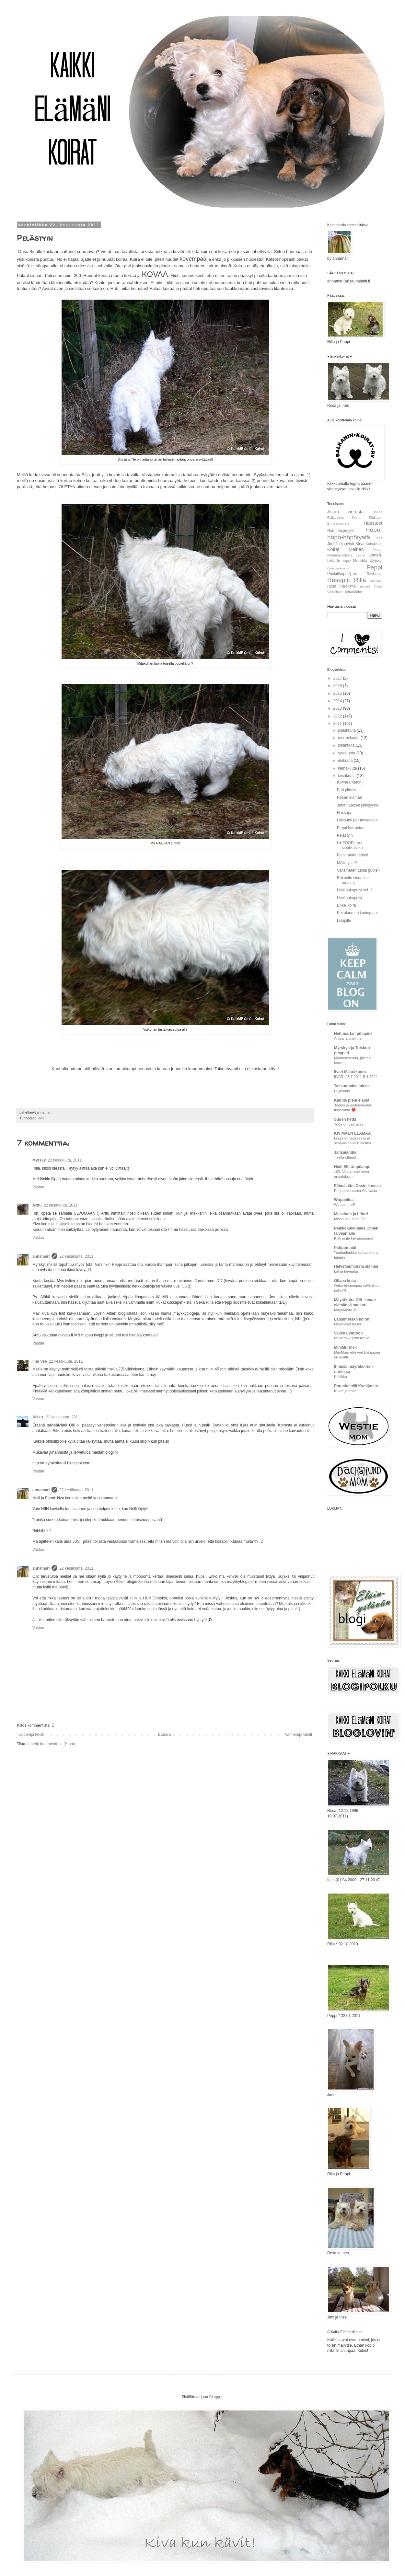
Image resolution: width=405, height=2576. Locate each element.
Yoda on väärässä (349, 1124)
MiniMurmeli (345, 1347)
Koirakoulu (374, 544)
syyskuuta (347, 753)
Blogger (216, 2397)
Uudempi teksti (31, 1734)
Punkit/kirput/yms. (342, 573)
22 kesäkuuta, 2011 (65, 1160)
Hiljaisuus (342, 1091)
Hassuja (344, 812)
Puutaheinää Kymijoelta (356, 1386)
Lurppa (346, 561)
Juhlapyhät (344, 544)
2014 (338, 701)
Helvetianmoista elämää (356, 1266)
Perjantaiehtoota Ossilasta (355, 1191)
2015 (338, 693)
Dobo (356, 518)
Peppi (374, 567)
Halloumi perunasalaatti (357, 820)
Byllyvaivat (335, 518)
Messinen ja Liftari (351, 1214)
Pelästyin (345, 835)
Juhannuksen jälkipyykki (358, 805)
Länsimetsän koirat (351, 1319)
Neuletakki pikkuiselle (351, 1338)
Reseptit (338, 580)
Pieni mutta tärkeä (352, 855)
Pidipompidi (345, 1247)
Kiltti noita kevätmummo (353, 1238)
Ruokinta (347, 586)
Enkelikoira (346, 905)
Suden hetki (345, 1119)
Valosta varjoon (348, 1333)
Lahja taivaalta (346, 1271)
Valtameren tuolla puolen (358, 870)
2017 (338, 678)
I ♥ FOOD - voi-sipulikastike (350, 845)
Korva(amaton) (350, 782)
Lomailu (375, 555)
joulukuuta (347, 730)
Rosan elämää (349, 797)
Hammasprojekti (341, 530)
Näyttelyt (375, 561)
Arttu (37, 1205)
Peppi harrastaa (350, 828)
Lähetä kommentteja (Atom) (51, 1744)
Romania (376, 581)
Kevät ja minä (345, 1391)
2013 (338, 708)
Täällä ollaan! (345, 1157)
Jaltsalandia (345, 1152)
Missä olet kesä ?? (349, 1219)
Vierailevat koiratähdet (344, 592)
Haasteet (373, 523)
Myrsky (39, 1160)
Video (378, 586)
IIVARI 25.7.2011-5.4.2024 (355, 1077)
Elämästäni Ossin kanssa (357, 1186)
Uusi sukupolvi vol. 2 (354, 890)
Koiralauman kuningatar (357, 912)
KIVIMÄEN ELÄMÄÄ (352, 1133)
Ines (379, 538)
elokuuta (346, 760)
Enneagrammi (338, 523)
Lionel (360, 555)
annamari (41, 1256)
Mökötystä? (347, 863)
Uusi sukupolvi (349, 898)
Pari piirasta (347, 790)
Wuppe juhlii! (344, 1205)
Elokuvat (375, 518)
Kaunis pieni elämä (351, 1100)
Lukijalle (333, 561)
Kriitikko (340, 1377)
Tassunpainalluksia (352, 1086)
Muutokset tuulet (347, 1324)
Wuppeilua (343, 1199)
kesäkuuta (347, 775)
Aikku (38, 1417)
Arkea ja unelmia (348, 1038)
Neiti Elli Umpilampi (352, 1166)
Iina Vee (39, 1361)
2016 (338, 685)
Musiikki (360, 560)
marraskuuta (349, 738)
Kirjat (360, 544)
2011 (338, 723)
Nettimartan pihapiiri (353, 1033)
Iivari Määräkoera (350, 1072)
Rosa (331, 586)
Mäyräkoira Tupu (348, 1310)
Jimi (330, 544)
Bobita (377, 512)
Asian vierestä (345, 511)
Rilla (41, 1118)
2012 (338, 716)
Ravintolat (374, 574)
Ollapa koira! (346, 1280)
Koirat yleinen (345, 549)
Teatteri (365, 586)
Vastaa (38, 1187)
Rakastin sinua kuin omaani (354, 880)
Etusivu (164, 1734)
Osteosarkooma (338, 568)
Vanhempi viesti (298, 1734)
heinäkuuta (348, 768)
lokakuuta (347, 745)
